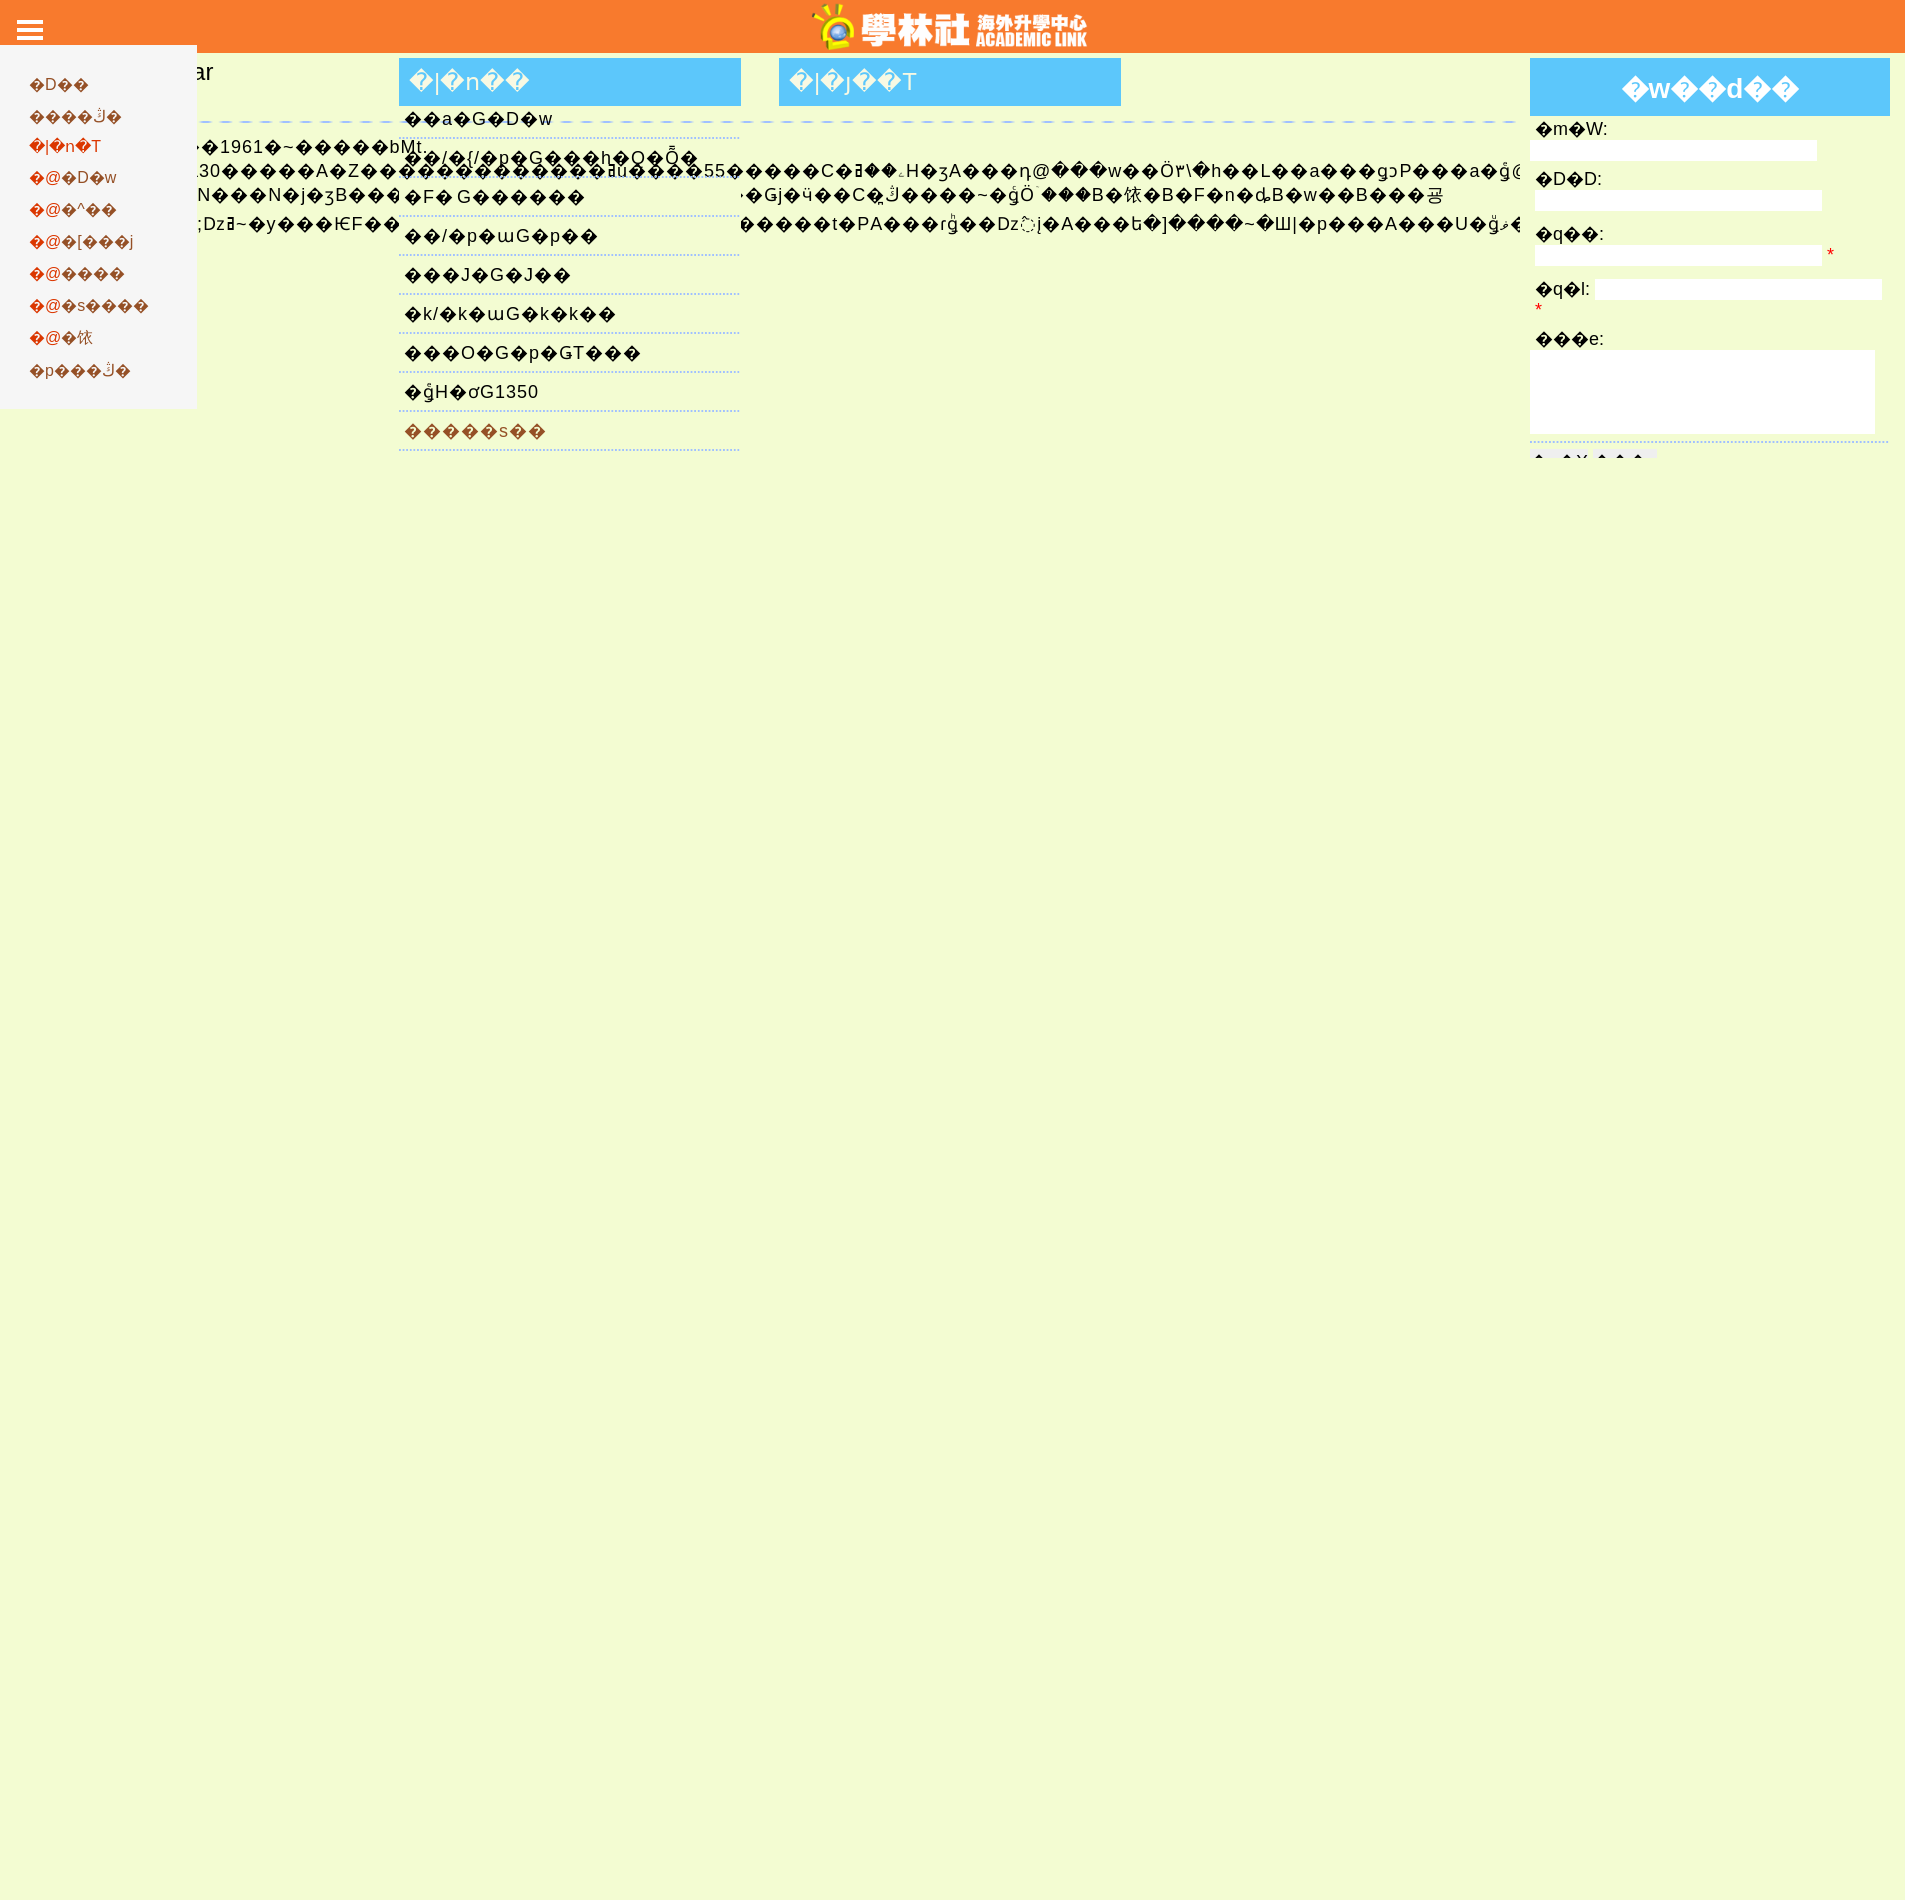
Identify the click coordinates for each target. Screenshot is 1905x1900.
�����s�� (475, 431)
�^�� (89, 209)
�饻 (77, 337)
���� (93, 273)
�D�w (88, 177)
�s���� (105, 305)
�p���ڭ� (80, 370)
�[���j (97, 241)
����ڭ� (75, 116)
